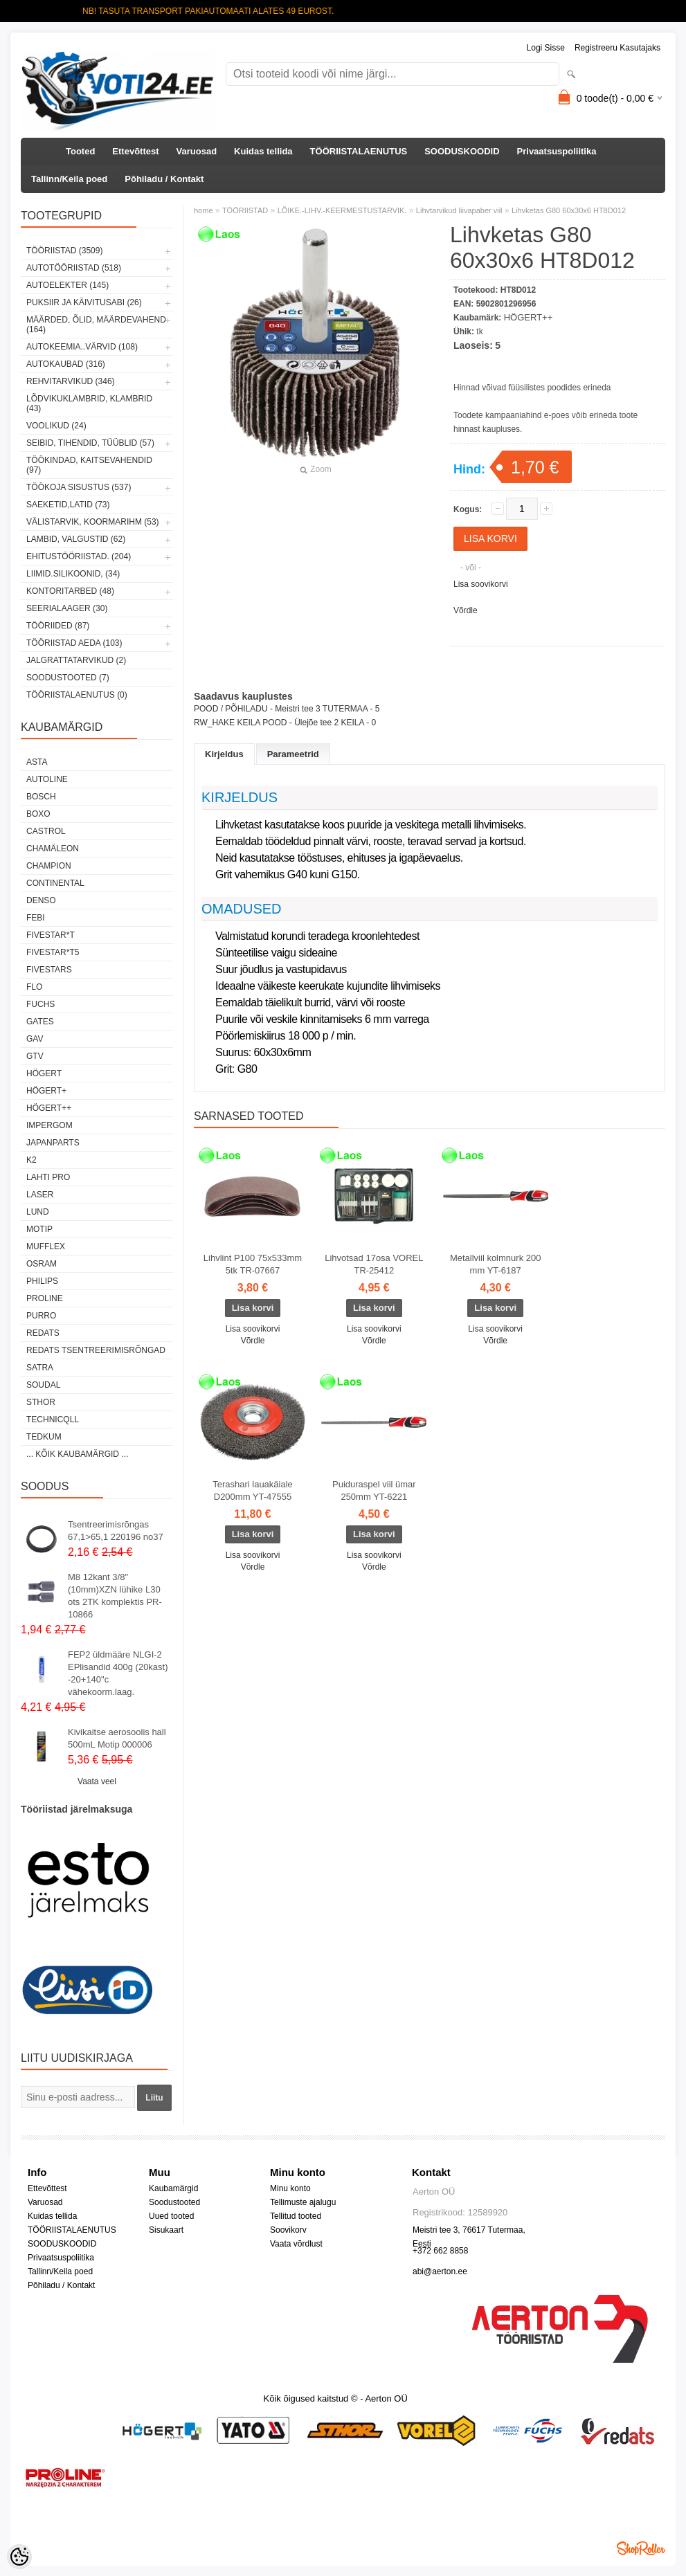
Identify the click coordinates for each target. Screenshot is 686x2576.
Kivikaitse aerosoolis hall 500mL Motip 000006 (117, 1738)
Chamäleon (52, 848)
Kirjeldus (224, 754)
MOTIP (39, 1229)
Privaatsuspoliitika (557, 151)
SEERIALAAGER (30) (66, 608)
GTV (35, 1056)
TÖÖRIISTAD (245, 210)
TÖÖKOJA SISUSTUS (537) (78, 487)
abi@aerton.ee (440, 2271)
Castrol (46, 831)
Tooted (80, 151)
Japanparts (53, 1143)
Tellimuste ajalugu (303, 2202)
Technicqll (52, 1419)
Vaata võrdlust (296, 2244)
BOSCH (41, 796)
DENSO (41, 900)
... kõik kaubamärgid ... (77, 1454)
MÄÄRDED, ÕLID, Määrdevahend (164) (96, 324)
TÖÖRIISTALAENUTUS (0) (76, 695)
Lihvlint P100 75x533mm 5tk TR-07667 (253, 1264)
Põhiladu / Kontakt (164, 179)
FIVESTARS (49, 969)
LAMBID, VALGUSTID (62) (75, 539)
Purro (41, 1316)
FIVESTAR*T (50, 935)
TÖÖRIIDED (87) (57, 626)
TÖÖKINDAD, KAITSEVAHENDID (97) (89, 465)
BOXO (38, 814)
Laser (39, 1194)
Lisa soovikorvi (480, 584)
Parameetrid (293, 754)
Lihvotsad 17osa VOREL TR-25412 (374, 1264)
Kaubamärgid (173, 2188)
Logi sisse (546, 48)
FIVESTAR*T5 (52, 952)
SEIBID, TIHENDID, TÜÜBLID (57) (90, 443)
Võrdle (465, 610)
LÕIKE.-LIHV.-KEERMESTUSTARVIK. (342, 210)
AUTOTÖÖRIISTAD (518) (73, 268)
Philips (42, 1281)
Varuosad (197, 151)
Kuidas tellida (263, 151)
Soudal (43, 1385)
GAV (34, 1039)
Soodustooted (174, 2202)
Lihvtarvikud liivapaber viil (459, 210)
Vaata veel (97, 1781)
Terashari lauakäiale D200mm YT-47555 (253, 1490)
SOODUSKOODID (461, 151)
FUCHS (40, 1004)
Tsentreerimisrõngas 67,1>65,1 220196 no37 (115, 1530)
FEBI (35, 918)
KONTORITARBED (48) (70, 591)
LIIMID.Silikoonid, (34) (73, 574)
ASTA (36, 762)
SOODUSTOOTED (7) (67, 677)
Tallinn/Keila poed (69, 179)
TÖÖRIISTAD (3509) (64, 250)
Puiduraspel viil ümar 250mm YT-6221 (374, 1490)
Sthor (40, 1402)
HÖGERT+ (46, 1091)
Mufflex (45, 1246)
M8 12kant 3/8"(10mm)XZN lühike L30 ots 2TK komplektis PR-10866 (115, 1596)
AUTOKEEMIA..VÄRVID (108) (82, 347)
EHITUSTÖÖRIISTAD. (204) (78, 556)
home (203, 210)
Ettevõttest (135, 151)
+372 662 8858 (440, 2251)
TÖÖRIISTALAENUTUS (359, 151)
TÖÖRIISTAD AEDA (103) (74, 643)
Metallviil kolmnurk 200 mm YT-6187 (495, 1264)
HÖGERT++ (48, 1108)
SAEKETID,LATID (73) (67, 504)
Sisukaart (166, 2230)
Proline (44, 1298)
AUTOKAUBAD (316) (65, 364)
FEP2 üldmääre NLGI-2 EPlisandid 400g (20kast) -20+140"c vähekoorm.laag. (118, 1673)
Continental (55, 883)
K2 (31, 1160)
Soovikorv (288, 2230)
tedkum (44, 1437)
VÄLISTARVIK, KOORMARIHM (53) (92, 522)
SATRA (39, 1367)
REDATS (43, 1333)
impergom (49, 1125)
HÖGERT (44, 1073)
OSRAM (41, 1264)
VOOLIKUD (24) (56, 425)
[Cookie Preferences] (19, 2556)
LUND (37, 1212)
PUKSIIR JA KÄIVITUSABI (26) (84, 302)
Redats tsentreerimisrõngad (95, 1350)
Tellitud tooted (295, 2216)
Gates (40, 1021)
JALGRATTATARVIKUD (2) (76, 660)
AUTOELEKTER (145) (67, 285)
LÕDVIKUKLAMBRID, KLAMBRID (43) (89, 403)
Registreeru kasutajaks (617, 48)
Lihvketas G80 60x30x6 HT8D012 (569, 210)
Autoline (47, 779)
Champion (48, 866)
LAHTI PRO (48, 1177)
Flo (34, 987)
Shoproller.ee (641, 2548)
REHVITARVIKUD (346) (70, 381)
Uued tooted (171, 2216)
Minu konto (290, 2188)
